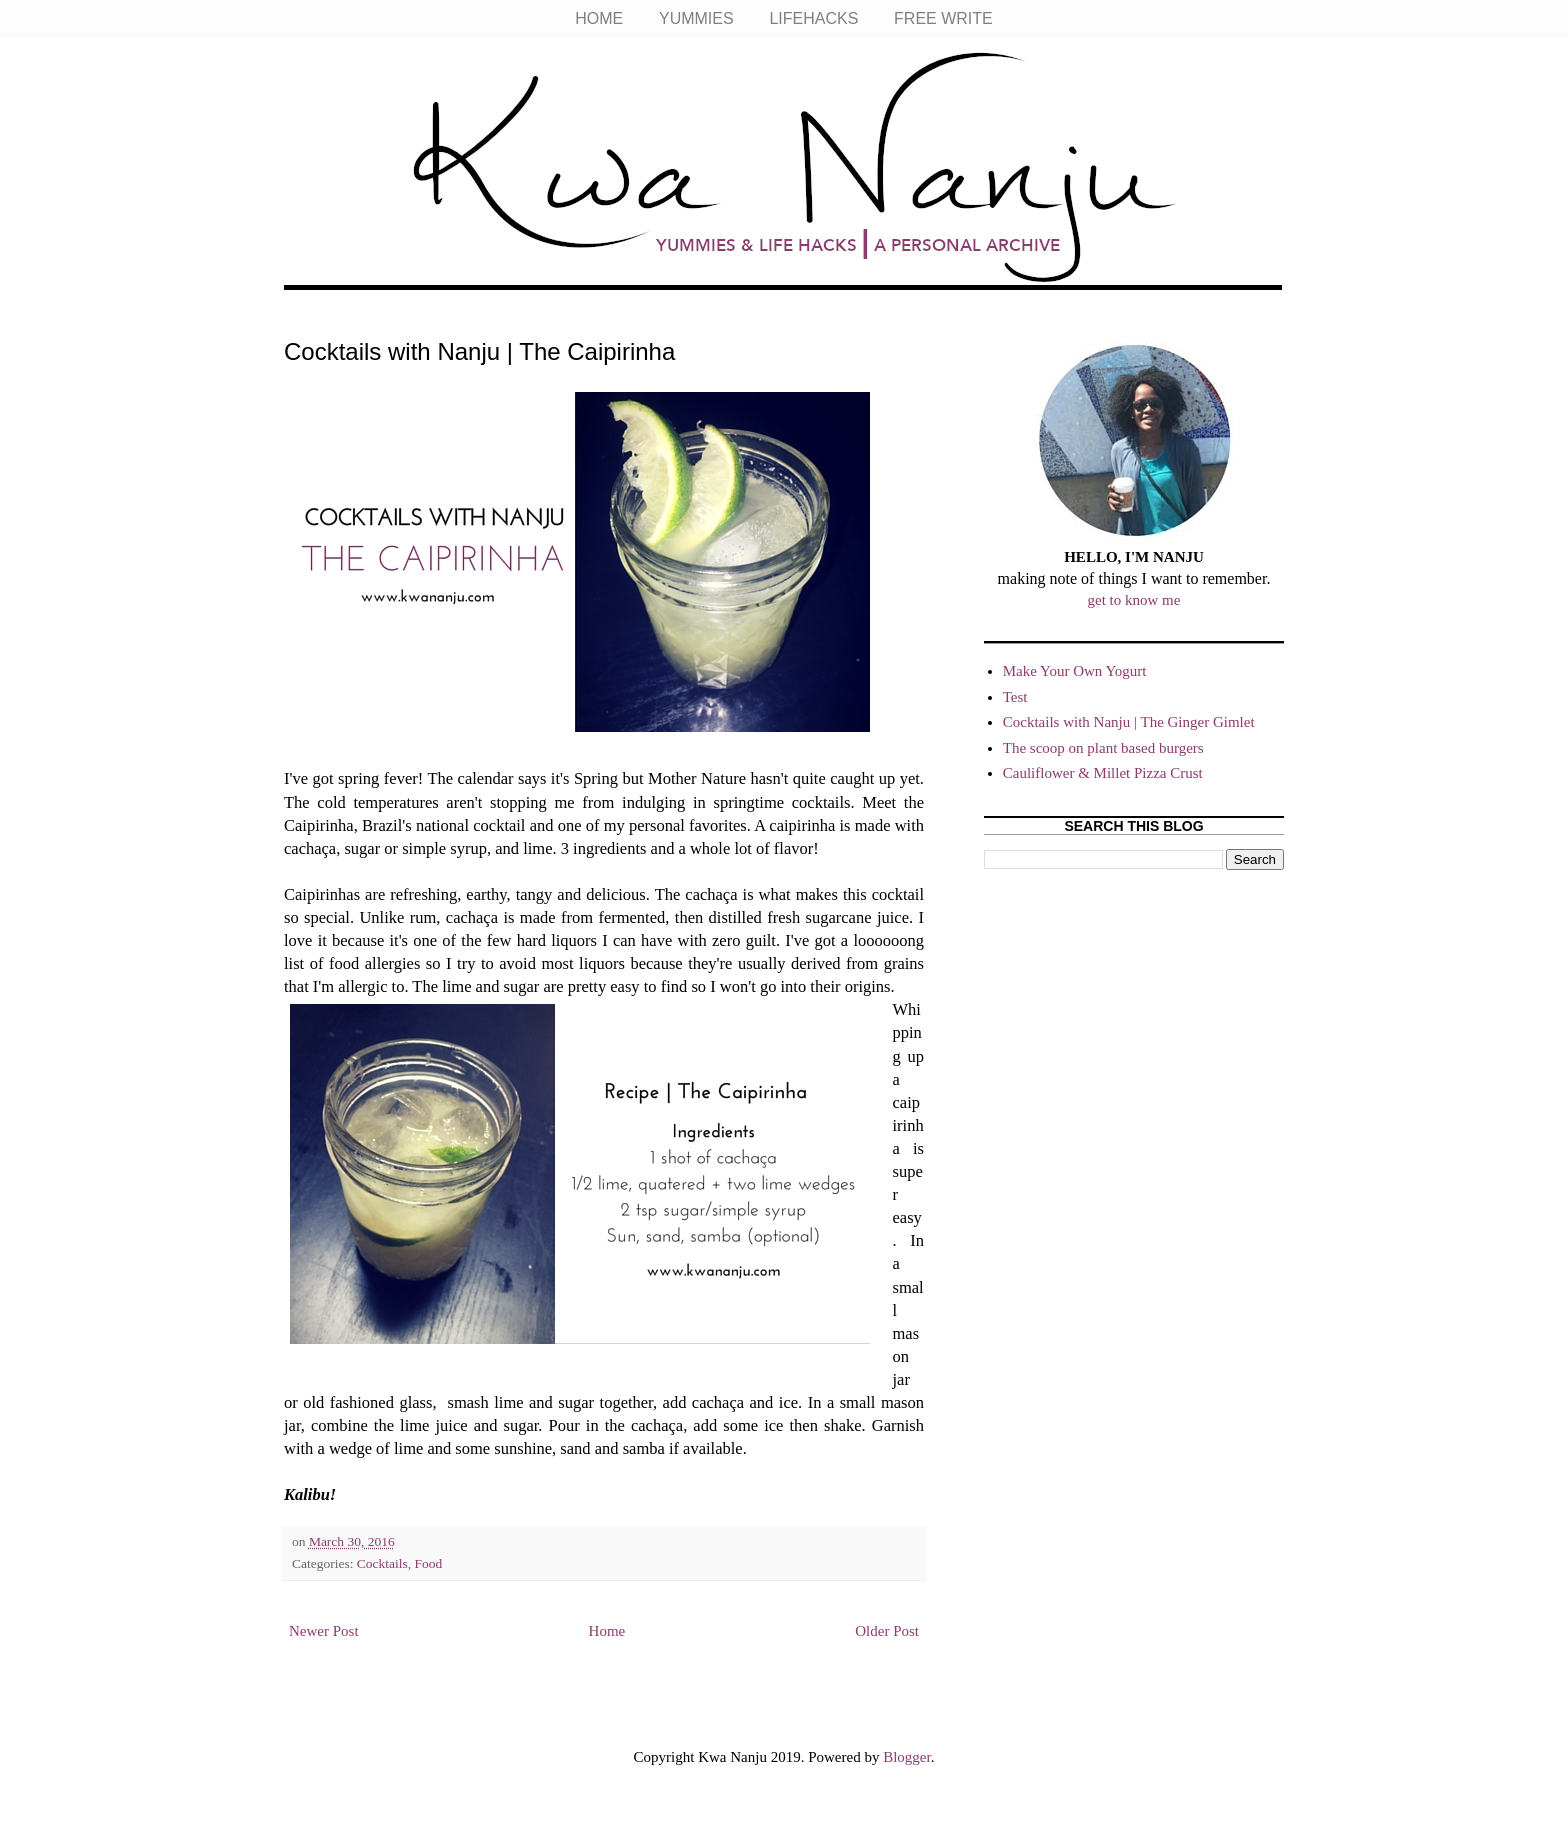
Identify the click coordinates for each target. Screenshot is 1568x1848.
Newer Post (324, 1631)
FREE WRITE (943, 18)
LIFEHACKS (813, 18)
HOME (599, 18)
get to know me (1134, 600)
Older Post (887, 1631)
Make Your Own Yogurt (1075, 671)
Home (607, 1631)
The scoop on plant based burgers (1103, 748)
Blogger (907, 1757)
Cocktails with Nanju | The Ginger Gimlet (1129, 722)
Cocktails (382, 1563)
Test (1015, 697)
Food (429, 1563)
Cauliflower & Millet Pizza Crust (1103, 773)
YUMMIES (696, 18)
